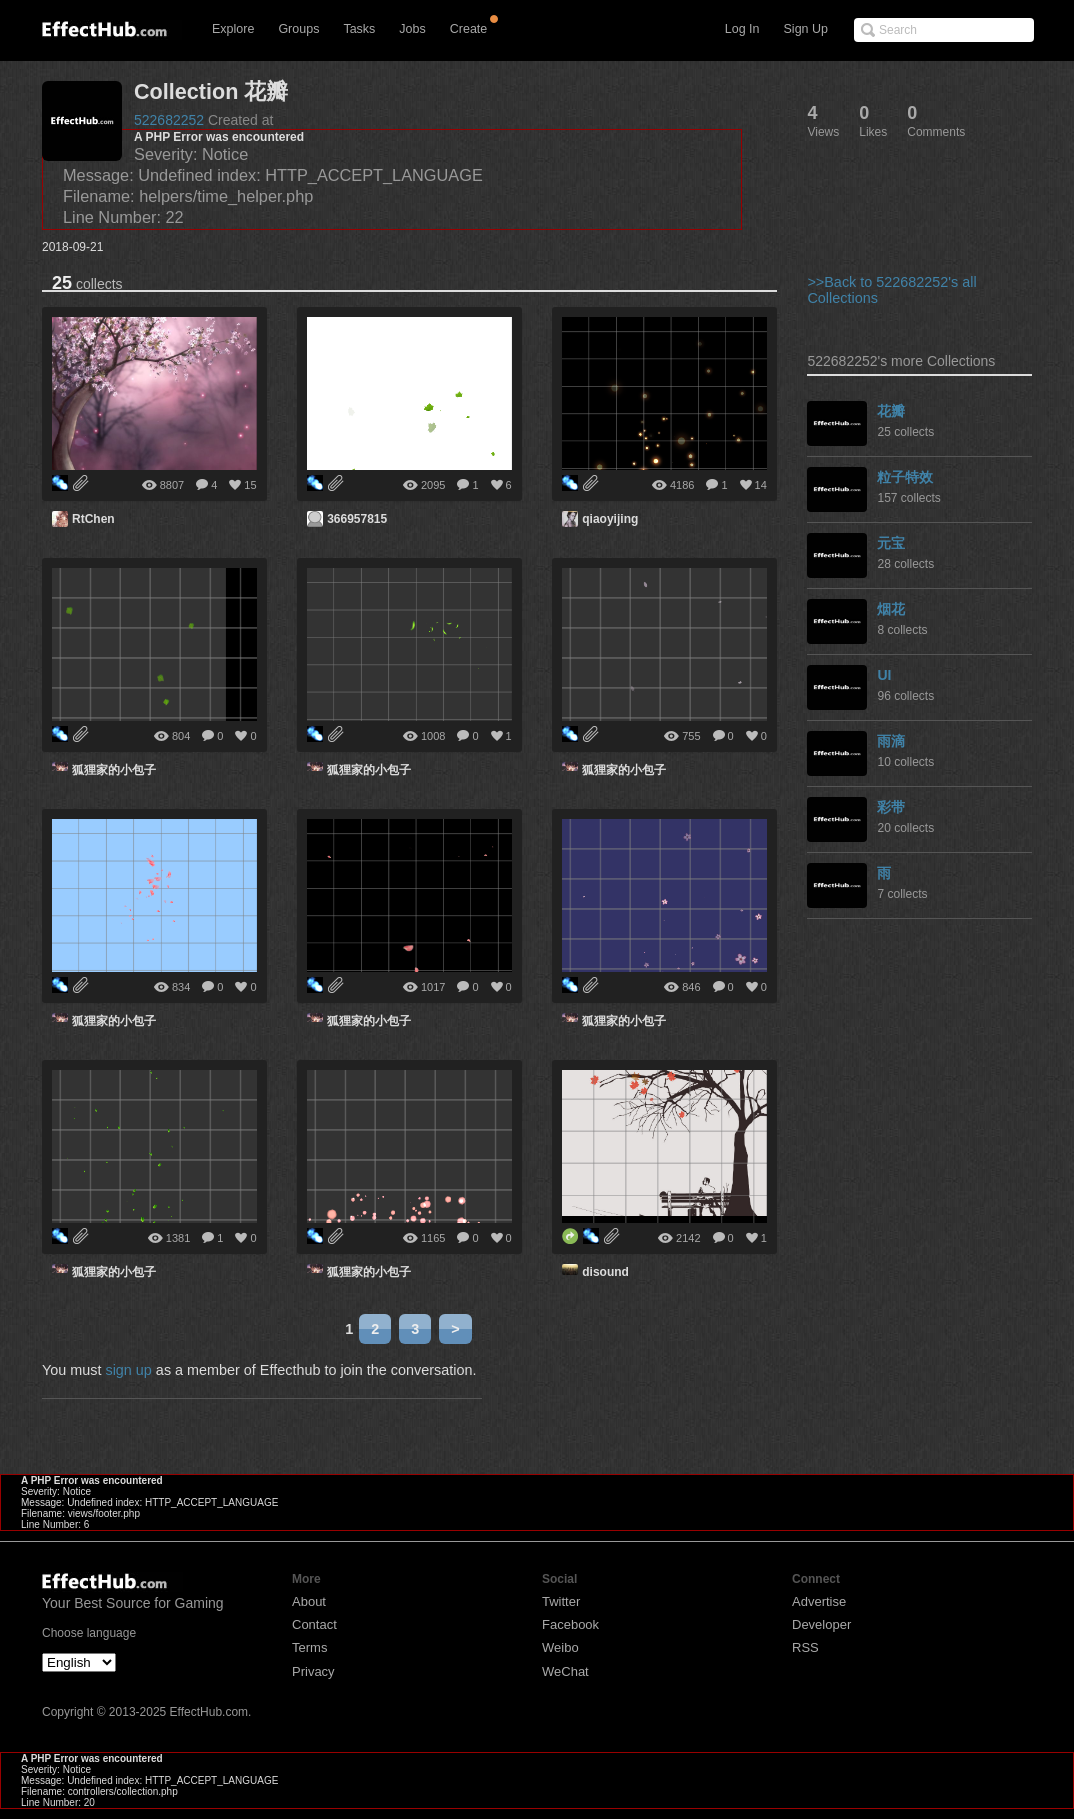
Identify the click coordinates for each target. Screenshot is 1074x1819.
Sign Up (806, 29)
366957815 (357, 519)
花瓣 (891, 411)
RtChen (93, 519)
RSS (805, 1647)
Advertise (819, 1601)
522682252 (169, 120)
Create (469, 29)
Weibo (560, 1647)
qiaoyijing (610, 519)
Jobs (412, 29)
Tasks (359, 29)
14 (761, 485)
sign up (128, 1370)
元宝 (891, 543)
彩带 (891, 807)
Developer (821, 1624)
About (309, 1601)
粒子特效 (905, 477)
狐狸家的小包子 (114, 770)
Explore (233, 29)
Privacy (313, 1671)
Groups (298, 29)
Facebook (570, 1624)
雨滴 (891, 741)
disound (605, 1272)
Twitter (561, 1601)
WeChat (565, 1671)
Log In (742, 29)
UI (884, 675)
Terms (309, 1647)
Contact (314, 1624)
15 (250, 485)
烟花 (891, 609)
